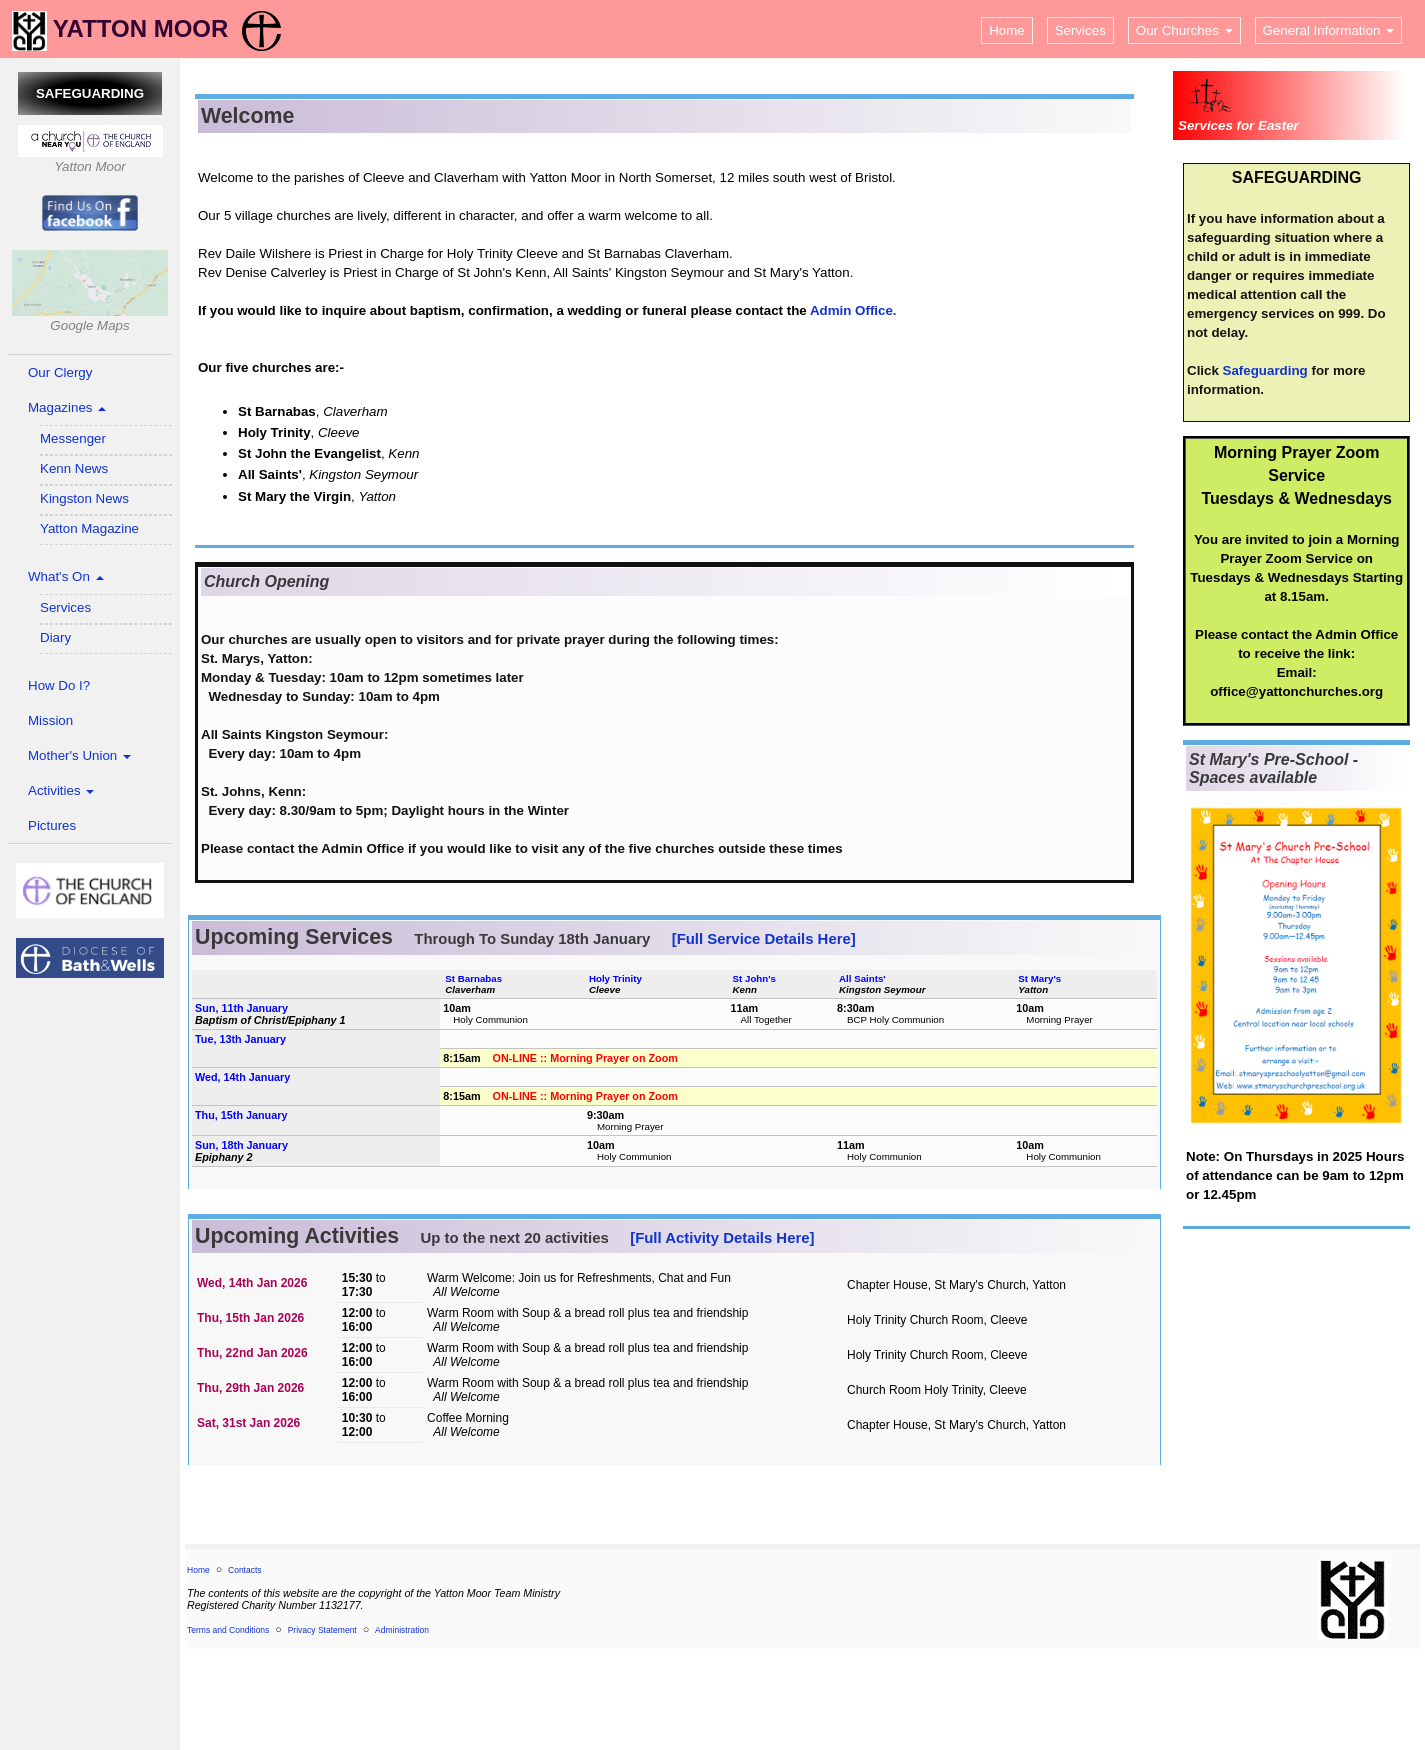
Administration (402, 1630)
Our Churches (1184, 30)
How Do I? (59, 685)
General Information (1329, 30)
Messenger (73, 438)
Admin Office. (853, 310)
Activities (61, 790)
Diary (55, 637)
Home (1007, 30)
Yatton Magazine (89, 528)
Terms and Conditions (228, 1630)
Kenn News (74, 468)
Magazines (67, 407)
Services (1080, 30)
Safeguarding (1265, 370)
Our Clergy (60, 372)
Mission (50, 720)
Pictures (52, 825)
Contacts (245, 1570)
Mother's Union (79, 755)
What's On (66, 576)
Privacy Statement (322, 1630)
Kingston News (84, 498)
